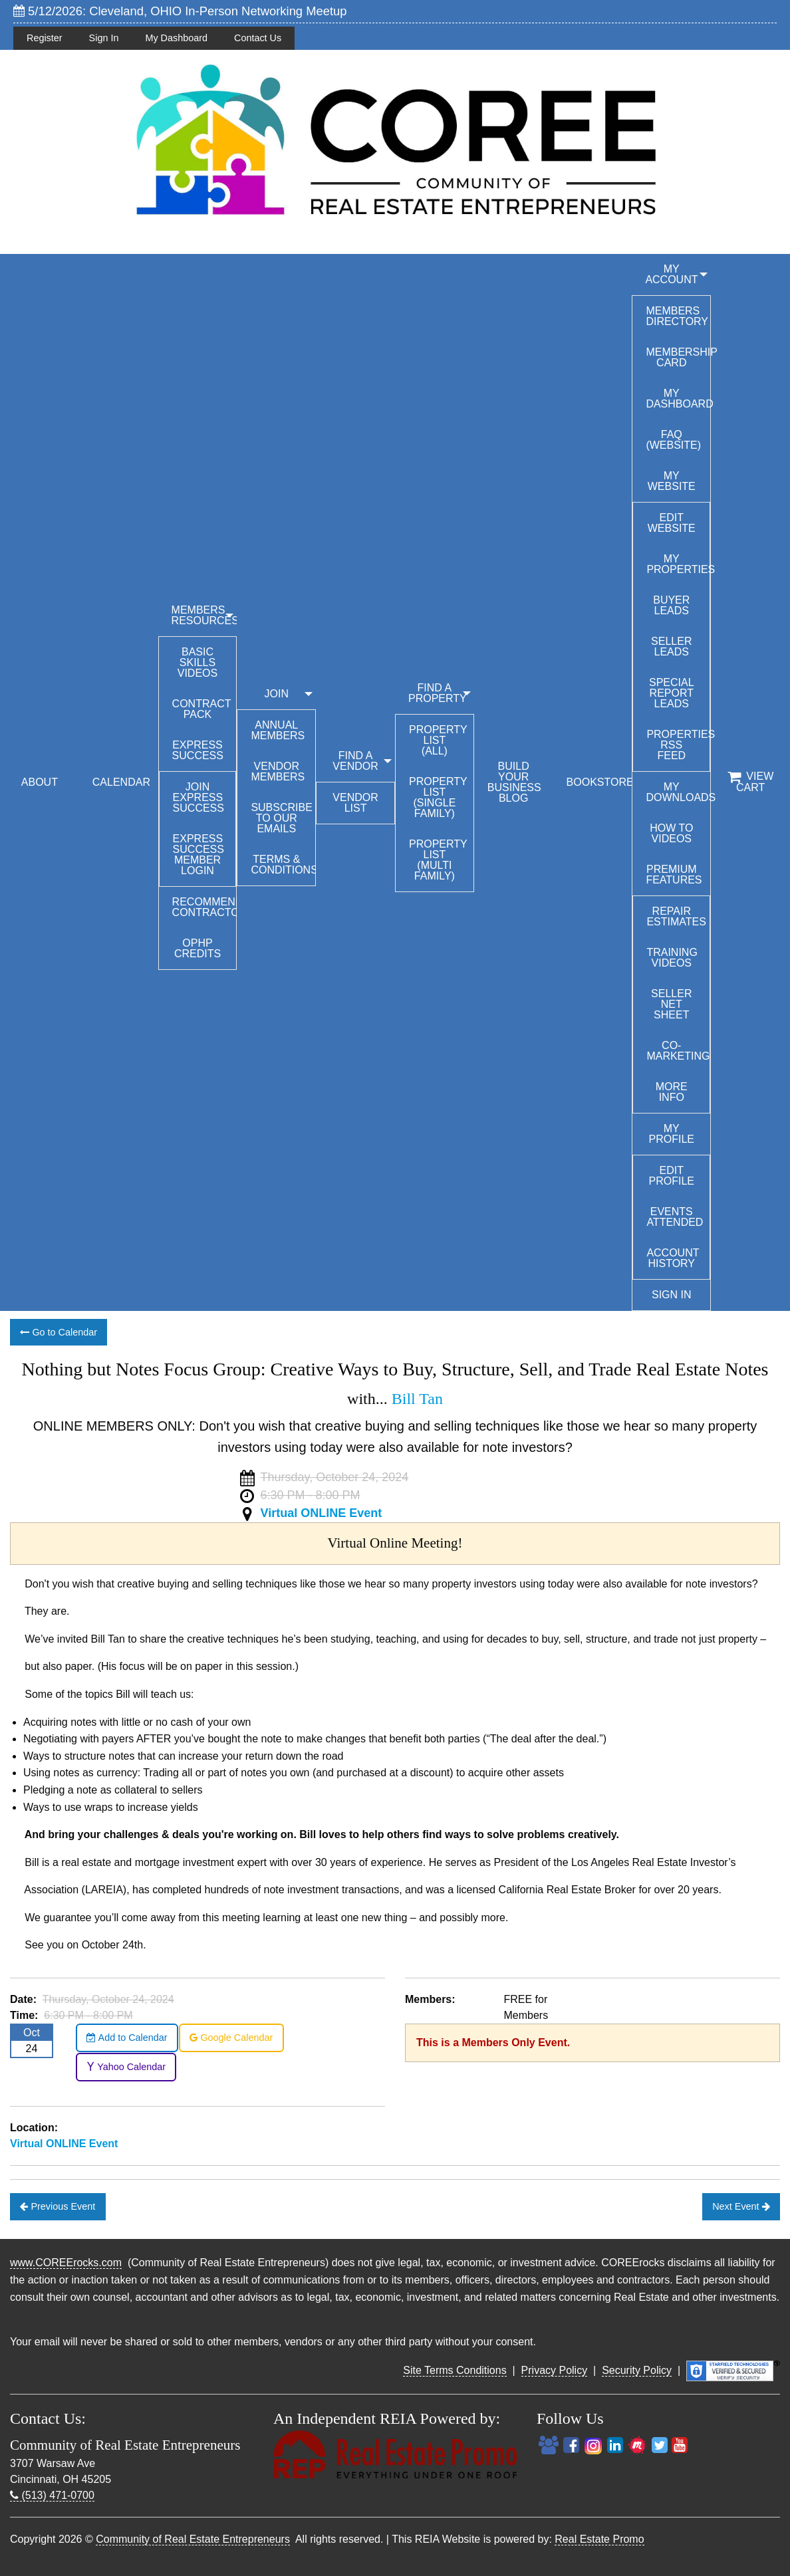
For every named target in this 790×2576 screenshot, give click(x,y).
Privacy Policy (554, 2370)
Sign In (104, 38)
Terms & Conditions (283, 865)
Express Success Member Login (198, 854)
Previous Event (57, 2206)
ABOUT (39, 782)
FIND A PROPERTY (437, 693)
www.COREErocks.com (66, 2262)
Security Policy (637, 2370)
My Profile (671, 1134)
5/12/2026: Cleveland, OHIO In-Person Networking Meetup (180, 11)
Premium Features (674, 874)
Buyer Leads (671, 605)
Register (45, 38)
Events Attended (674, 1217)
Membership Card (678, 357)
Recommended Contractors (204, 907)
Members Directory (677, 316)
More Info (672, 1092)
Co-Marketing (678, 1051)
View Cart (750, 781)
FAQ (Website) (673, 440)
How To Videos (671, 833)
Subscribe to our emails (281, 818)
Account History (672, 1258)
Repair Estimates (676, 916)
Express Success (197, 750)
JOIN (277, 693)
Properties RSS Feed (678, 745)
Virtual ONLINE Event (321, 1513)
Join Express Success (198, 797)
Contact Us (257, 38)
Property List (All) (438, 740)
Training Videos (671, 958)
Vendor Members (278, 771)
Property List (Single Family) (438, 797)
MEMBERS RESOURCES (204, 615)
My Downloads (678, 792)
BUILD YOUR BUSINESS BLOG (514, 782)
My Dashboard (176, 38)
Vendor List (355, 803)
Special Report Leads (671, 693)
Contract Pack (201, 709)
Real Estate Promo (599, 2539)
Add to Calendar (126, 2037)
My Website (672, 481)
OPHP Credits (197, 948)
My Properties (678, 564)
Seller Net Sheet (671, 1004)
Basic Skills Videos (197, 662)
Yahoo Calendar (126, 2066)
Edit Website (672, 523)
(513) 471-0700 (52, 2495)
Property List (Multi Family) (438, 859)
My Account (671, 274)
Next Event (740, 2206)
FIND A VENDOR (355, 761)
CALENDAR (121, 782)
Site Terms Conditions (454, 2370)
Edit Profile (671, 1176)
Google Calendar (231, 2037)
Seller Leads (671, 646)
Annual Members (278, 730)
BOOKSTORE (599, 782)
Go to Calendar (58, 1332)
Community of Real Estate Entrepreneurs (193, 2539)
